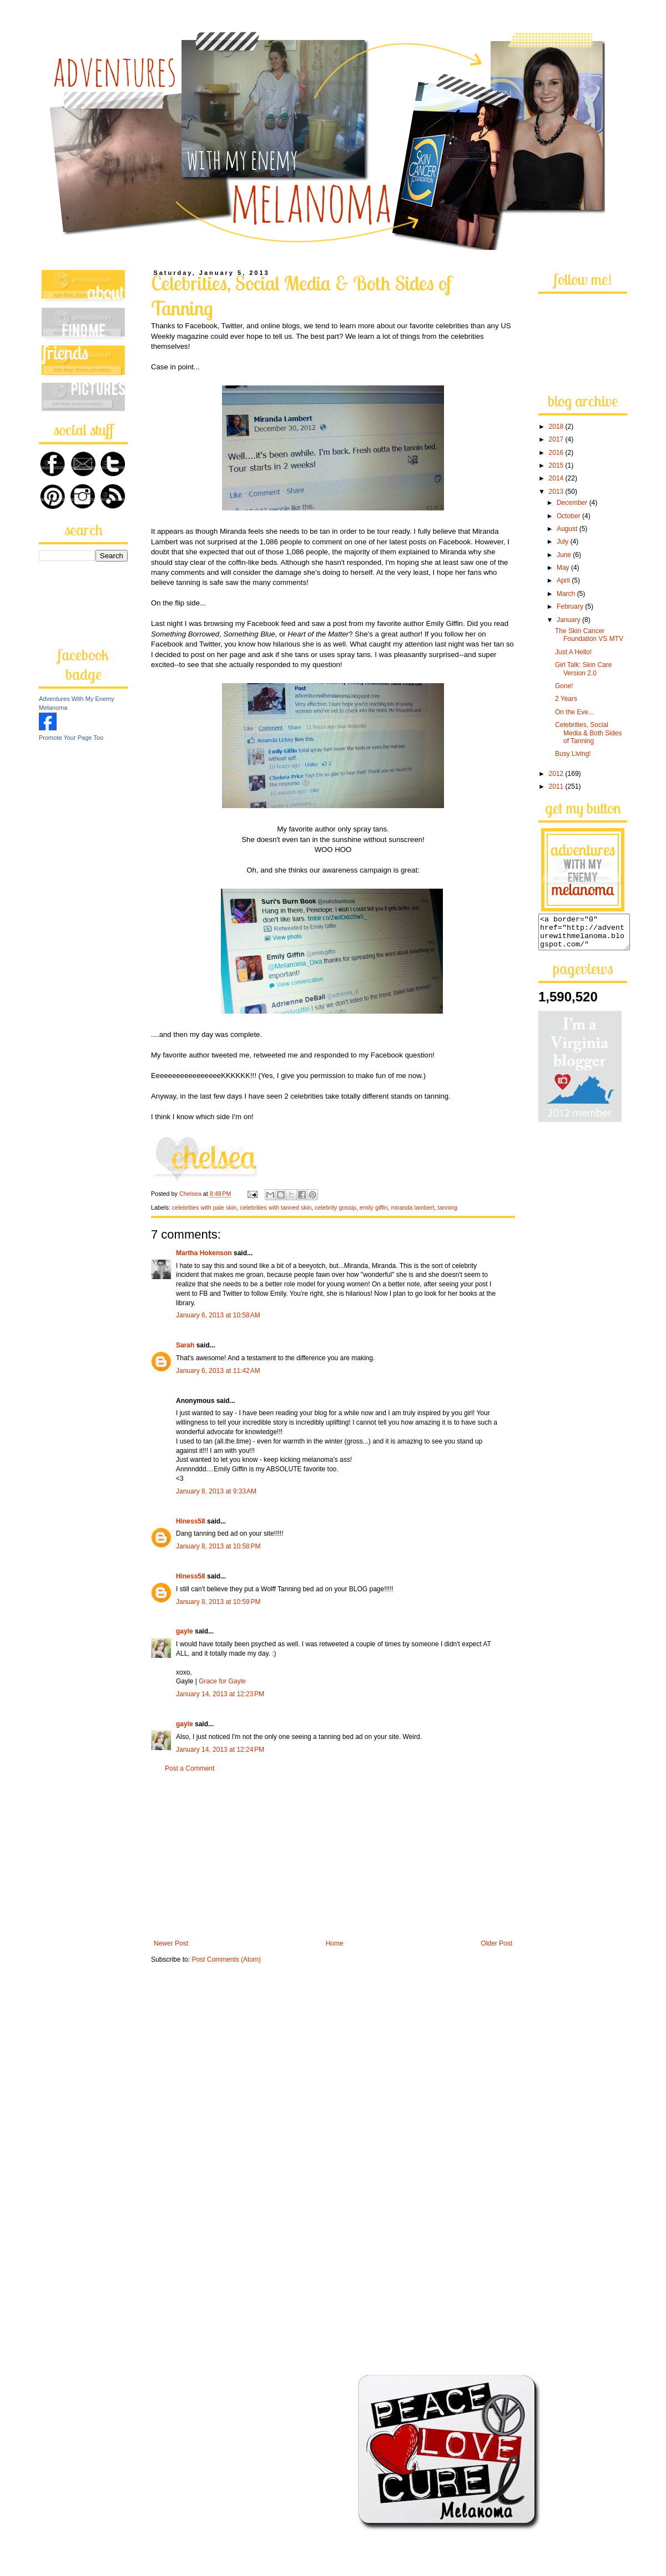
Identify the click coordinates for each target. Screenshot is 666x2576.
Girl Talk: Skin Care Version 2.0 (583, 668)
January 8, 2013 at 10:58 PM (218, 1546)
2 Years (566, 699)
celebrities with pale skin (204, 1207)
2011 (557, 786)
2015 (557, 465)
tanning (447, 1207)
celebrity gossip (335, 1207)
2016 (557, 453)
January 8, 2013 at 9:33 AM (216, 1491)
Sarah (185, 1345)
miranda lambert (413, 1207)
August (568, 529)
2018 (557, 426)
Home (335, 1943)
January (569, 620)
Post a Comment (189, 1768)
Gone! (564, 686)
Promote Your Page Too (71, 737)
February (571, 606)
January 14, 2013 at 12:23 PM (220, 1694)
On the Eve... (574, 712)
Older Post (496, 1943)
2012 (557, 774)
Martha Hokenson (204, 1253)
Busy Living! (573, 754)
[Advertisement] (333, 1856)
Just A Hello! (573, 652)
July (564, 541)
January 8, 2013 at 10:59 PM (218, 1602)
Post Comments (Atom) (226, 1959)
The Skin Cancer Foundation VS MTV (589, 635)
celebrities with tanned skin (275, 1207)
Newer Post (171, 1943)
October (569, 516)
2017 (557, 439)
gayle (184, 1631)
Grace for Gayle (222, 1681)
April (564, 580)
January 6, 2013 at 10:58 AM (218, 1315)
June (565, 555)
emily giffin (374, 1207)
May (564, 568)
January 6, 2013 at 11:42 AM (218, 1371)
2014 (557, 478)
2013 (557, 491)
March (567, 594)
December (573, 503)
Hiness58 (190, 1521)
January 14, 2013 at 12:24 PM (220, 1749)
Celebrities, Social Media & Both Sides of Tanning (588, 733)
